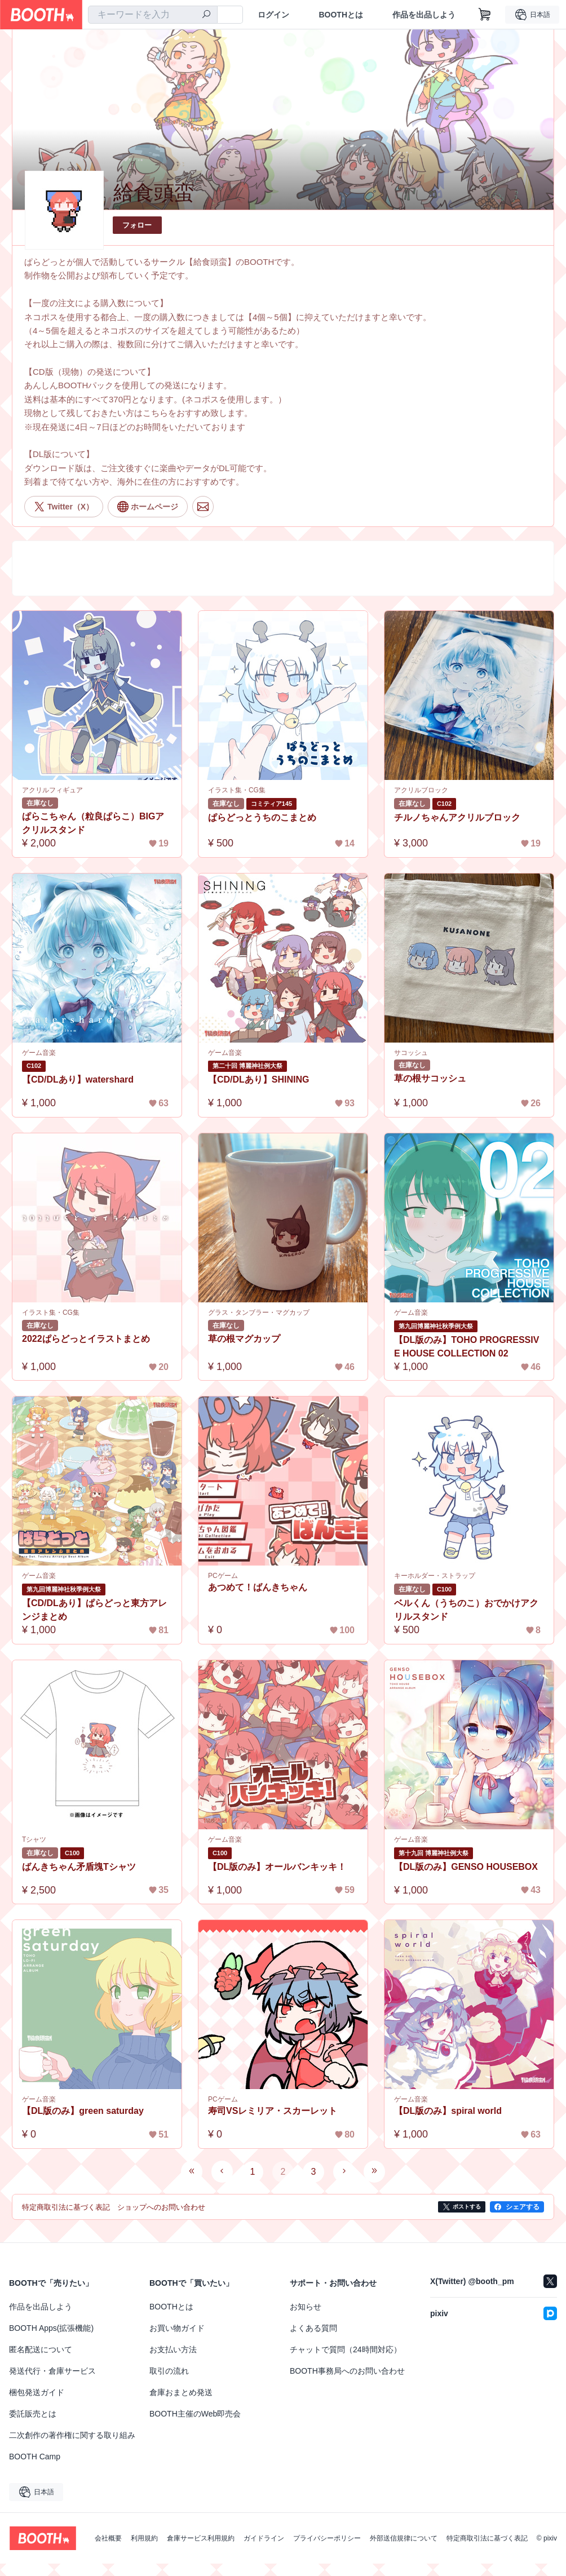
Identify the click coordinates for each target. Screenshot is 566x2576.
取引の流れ (169, 2370)
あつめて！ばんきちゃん (257, 1587)
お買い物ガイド (177, 2328)
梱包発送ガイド (36, 2392)
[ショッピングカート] (484, 14)
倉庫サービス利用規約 (201, 2538)
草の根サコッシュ (430, 1078)
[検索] (206, 15)
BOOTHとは (341, 15)
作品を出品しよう (424, 15)
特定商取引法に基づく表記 (487, 2538)
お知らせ (305, 2306)
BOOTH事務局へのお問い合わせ (347, 2370)
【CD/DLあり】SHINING (258, 1079)
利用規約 (144, 2538)
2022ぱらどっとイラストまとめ (86, 1339)
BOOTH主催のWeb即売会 (195, 2413)
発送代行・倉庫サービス (52, 2370)
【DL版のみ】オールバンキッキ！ (277, 1867)
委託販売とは (32, 2413)
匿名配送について (40, 2349)
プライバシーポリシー (327, 2538)
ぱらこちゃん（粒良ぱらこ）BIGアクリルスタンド (93, 823)
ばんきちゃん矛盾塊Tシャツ (79, 1867)
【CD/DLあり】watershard (78, 1079)
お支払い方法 (173, 2349)
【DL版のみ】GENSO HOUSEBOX (466, 1867)
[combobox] (153, 15)
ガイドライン (264, 2538)
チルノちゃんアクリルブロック (457, 817)
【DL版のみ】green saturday (83, 2111)
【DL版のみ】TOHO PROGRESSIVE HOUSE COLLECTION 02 (467, 1346)
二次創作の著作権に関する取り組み (72, 2435)
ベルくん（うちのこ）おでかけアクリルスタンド (466, 1609)
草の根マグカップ (244, 1339)
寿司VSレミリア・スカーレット (272, 2111)
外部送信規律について (403, 2538)
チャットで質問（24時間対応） (345, 2349)
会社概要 (108, 2538)
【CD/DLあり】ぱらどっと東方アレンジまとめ (94, 1609)
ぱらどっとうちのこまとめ (262, 817)
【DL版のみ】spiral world (448, 2111)
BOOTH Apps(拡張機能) (51, 2328)
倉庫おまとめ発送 (181, 2392)
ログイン (273, 15)
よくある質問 (313, 2328)
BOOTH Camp (34, 2456)
